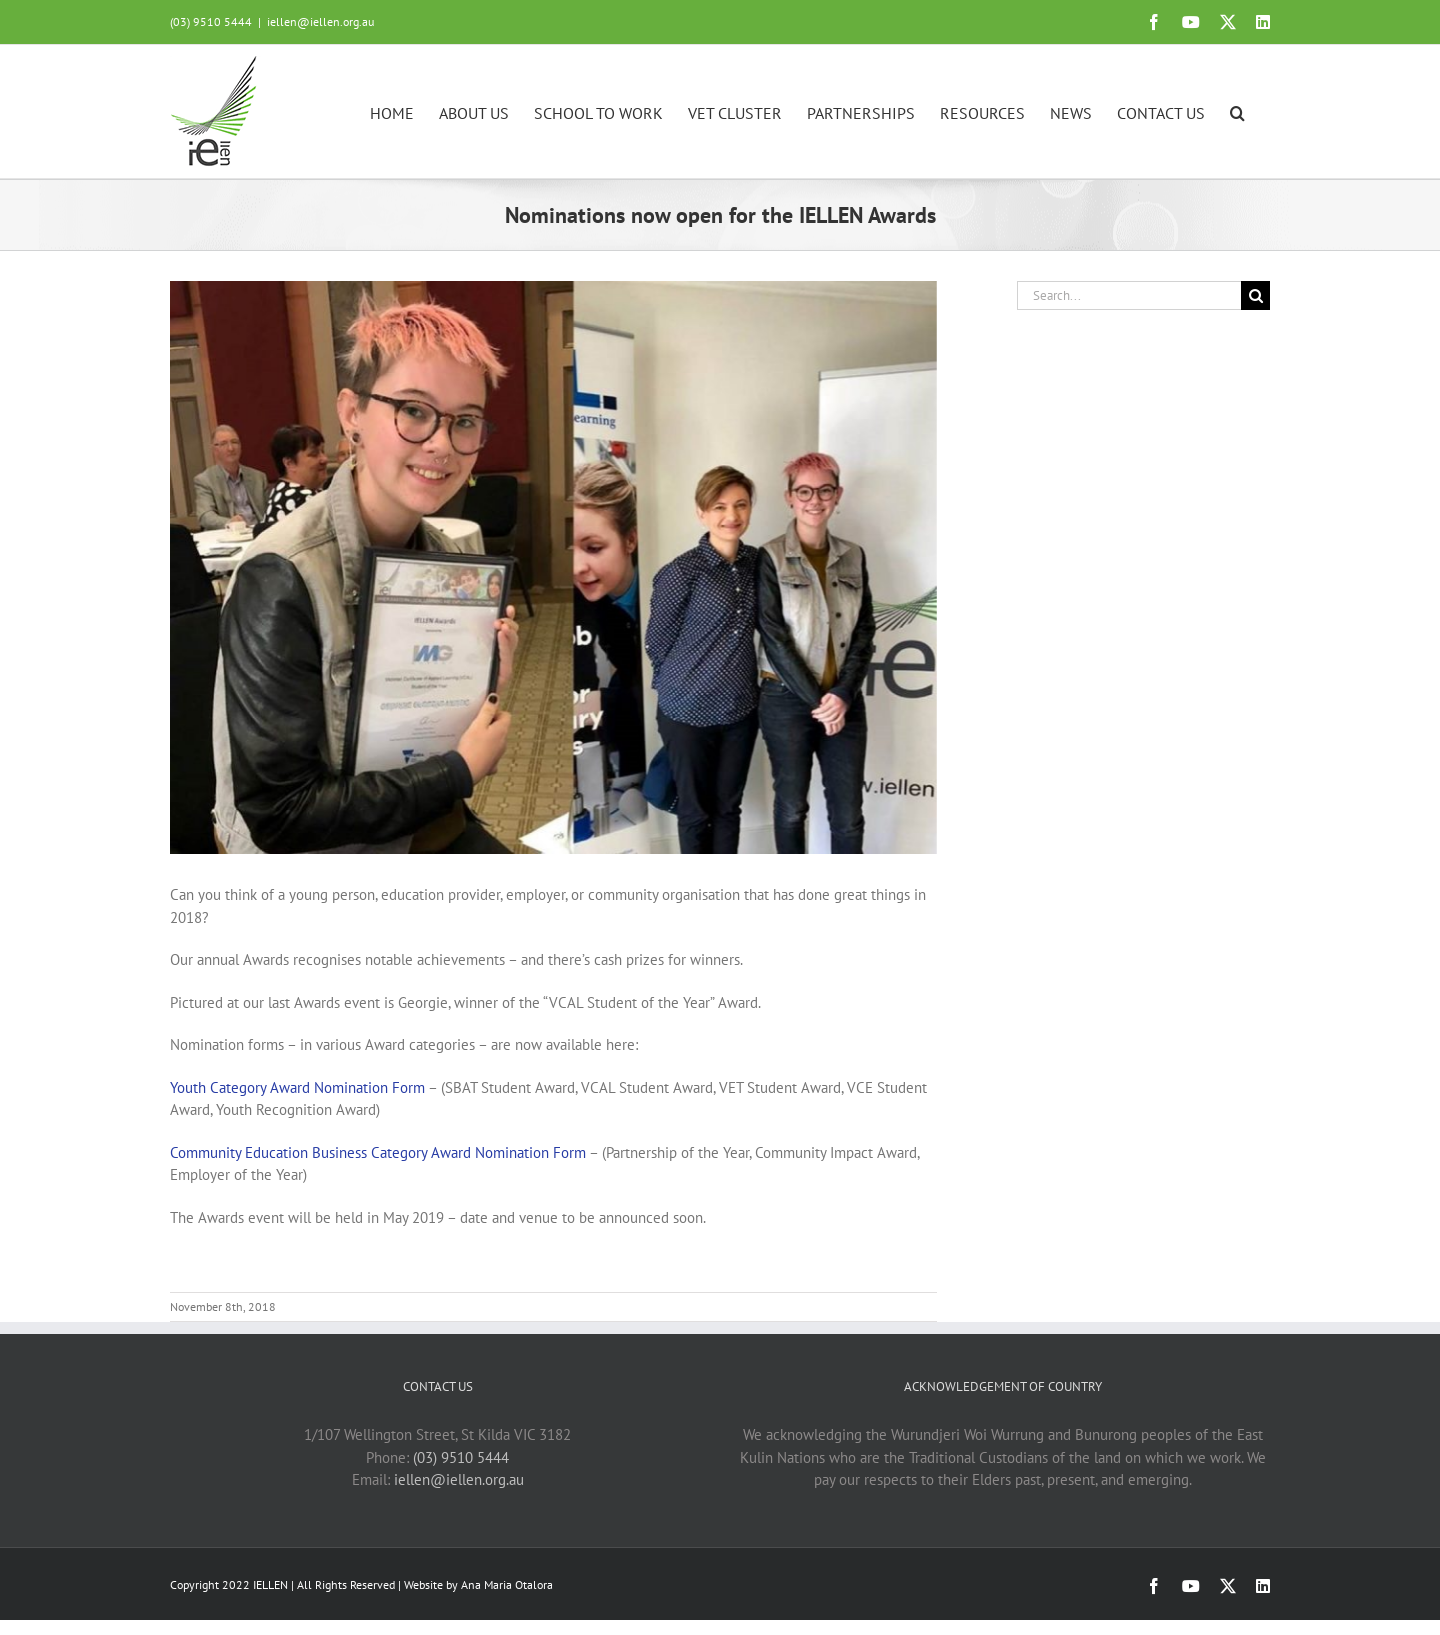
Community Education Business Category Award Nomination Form (378, 1152)
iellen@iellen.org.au (320, 21)
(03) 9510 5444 (461, 1457)
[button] (1237, 111)
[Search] (1255, 295)
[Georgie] (553, 567)
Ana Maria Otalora (507, 1584)
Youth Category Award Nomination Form (297, 1087)
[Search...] (1129, 295)
